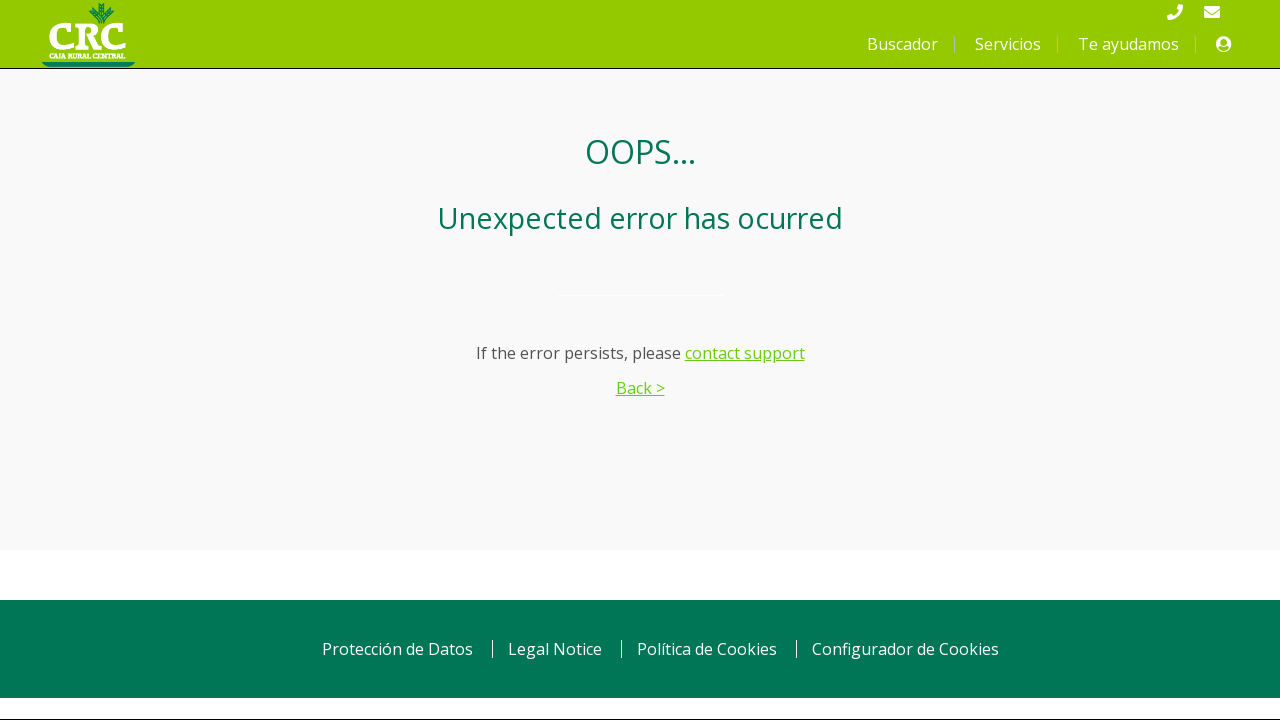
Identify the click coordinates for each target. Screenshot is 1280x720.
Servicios (1008, 44)
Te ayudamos (1128, 44)
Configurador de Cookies (905, 649)
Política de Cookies (707, 649)
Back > (640, 388)
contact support (745, 353)
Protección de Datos (397, 649)
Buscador (902, 44)
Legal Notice (555, 649)
